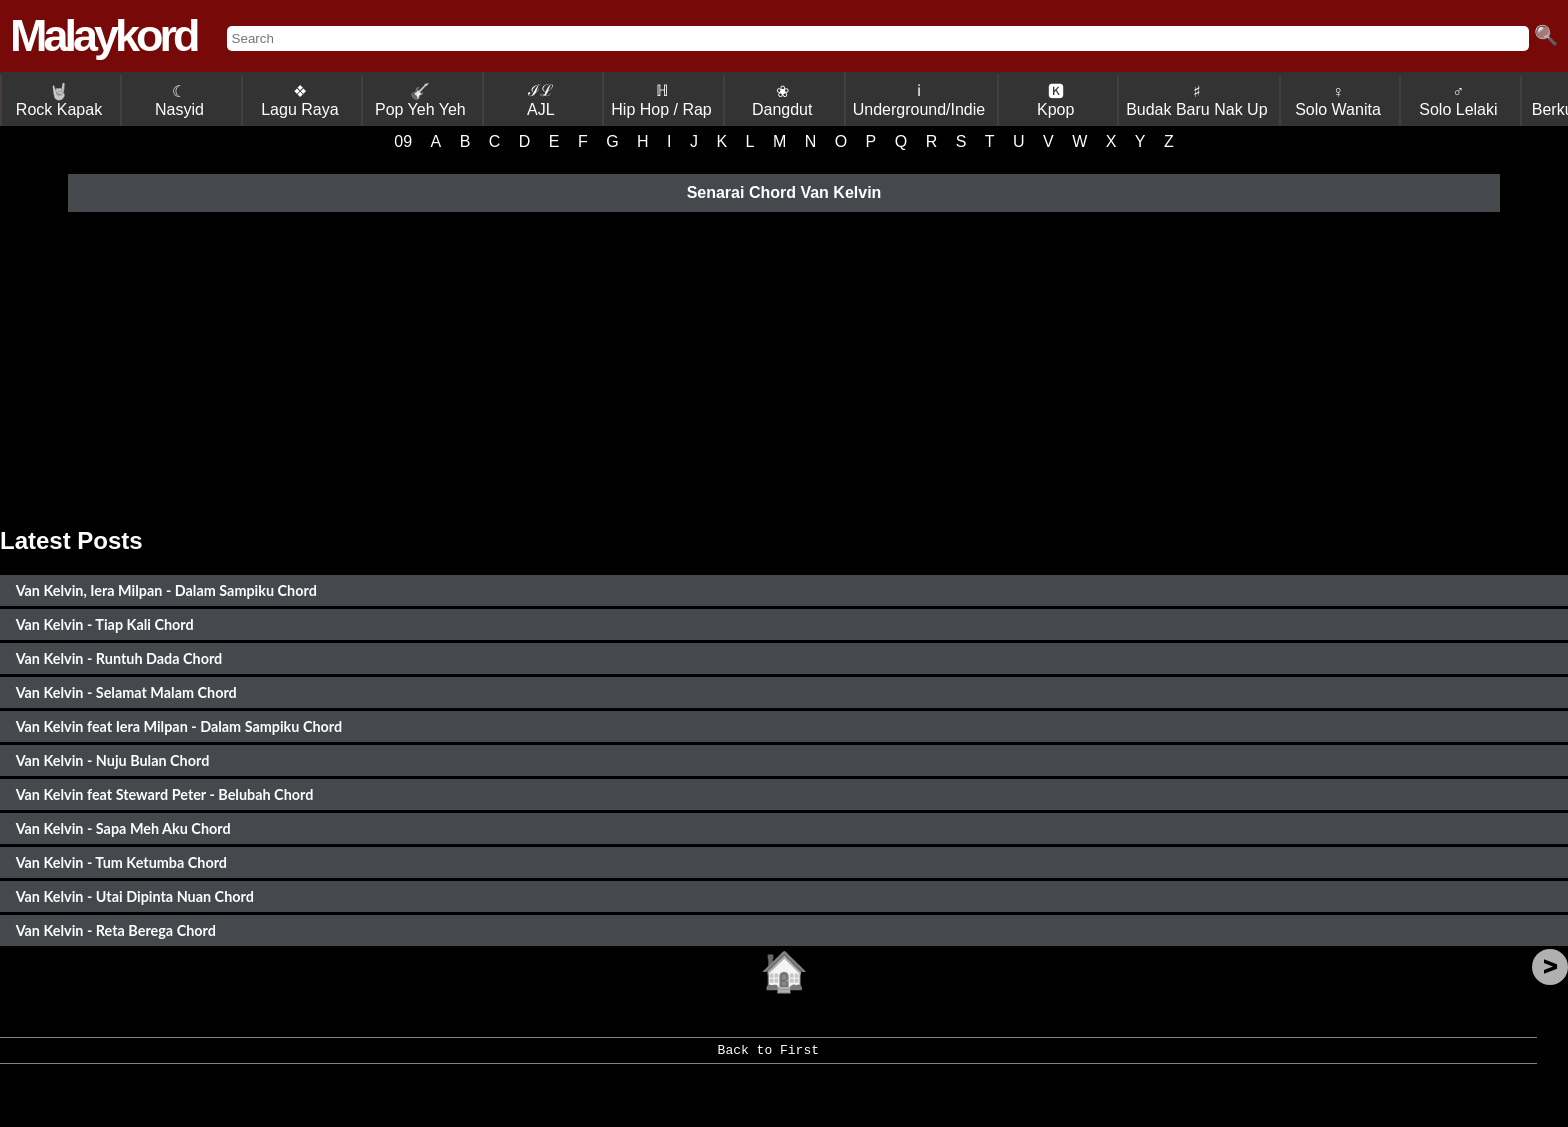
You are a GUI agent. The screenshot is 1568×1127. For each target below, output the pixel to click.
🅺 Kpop (1055, 100)
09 (403, 141)
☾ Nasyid (179, 100)
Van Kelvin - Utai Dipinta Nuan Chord (135, 896)
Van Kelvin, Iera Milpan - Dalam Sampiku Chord (166, 590)
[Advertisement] (784, 367)
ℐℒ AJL (541, 100)
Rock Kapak (59, 100)
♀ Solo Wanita (1338, 100)
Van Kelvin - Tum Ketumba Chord (121, 862)
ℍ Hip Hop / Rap (661, 100)
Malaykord (103, 35)
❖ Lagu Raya (299, 100)
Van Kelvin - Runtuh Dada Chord (119, 658)
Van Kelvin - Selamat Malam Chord (126, 692)
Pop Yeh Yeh (420, 100)
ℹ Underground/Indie (919, 100)
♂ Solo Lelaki (1458, 100)
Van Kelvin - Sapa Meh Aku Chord (123, 828)
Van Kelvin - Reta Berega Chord (116, 930)
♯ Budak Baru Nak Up (1196, 100)
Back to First (768, 1057)
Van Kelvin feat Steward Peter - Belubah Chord (165, 794)
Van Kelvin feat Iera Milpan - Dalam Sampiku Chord (179, 726)
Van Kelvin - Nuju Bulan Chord (113, 760)
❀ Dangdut (782, 100)
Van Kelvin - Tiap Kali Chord (105, 624)
